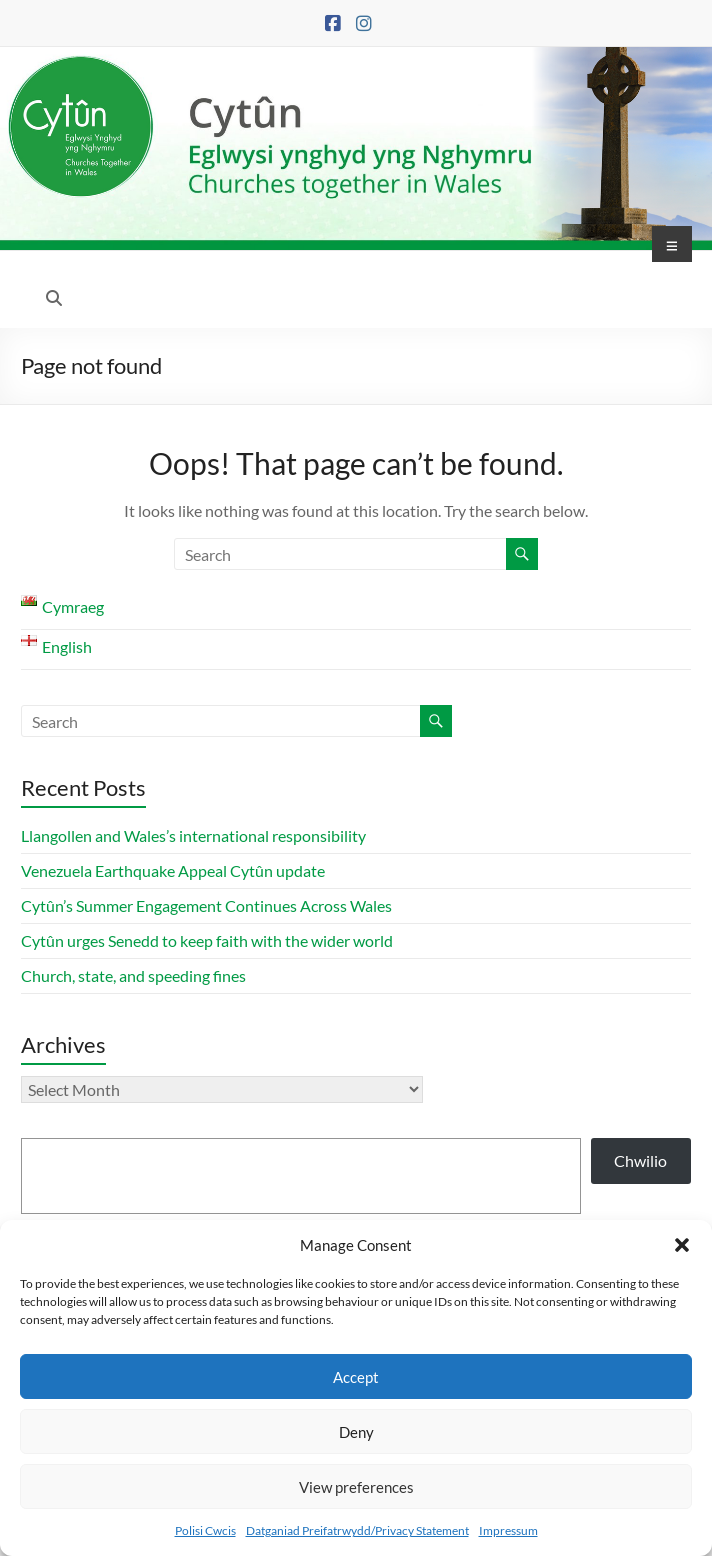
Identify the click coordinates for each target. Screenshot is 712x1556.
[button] (682, 1245)
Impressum (508, 1530)
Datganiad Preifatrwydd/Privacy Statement (357, 1530)
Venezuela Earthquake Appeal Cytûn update (173, 870)
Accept (356, 1377)
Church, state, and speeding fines (133, 975)
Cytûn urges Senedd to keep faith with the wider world (207, 940)
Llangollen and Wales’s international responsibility (193, 835)
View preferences (356, 1487)
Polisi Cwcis (205, 1530)
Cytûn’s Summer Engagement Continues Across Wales (206, 905)
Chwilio (640, 1160)
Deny (356, 1432)
